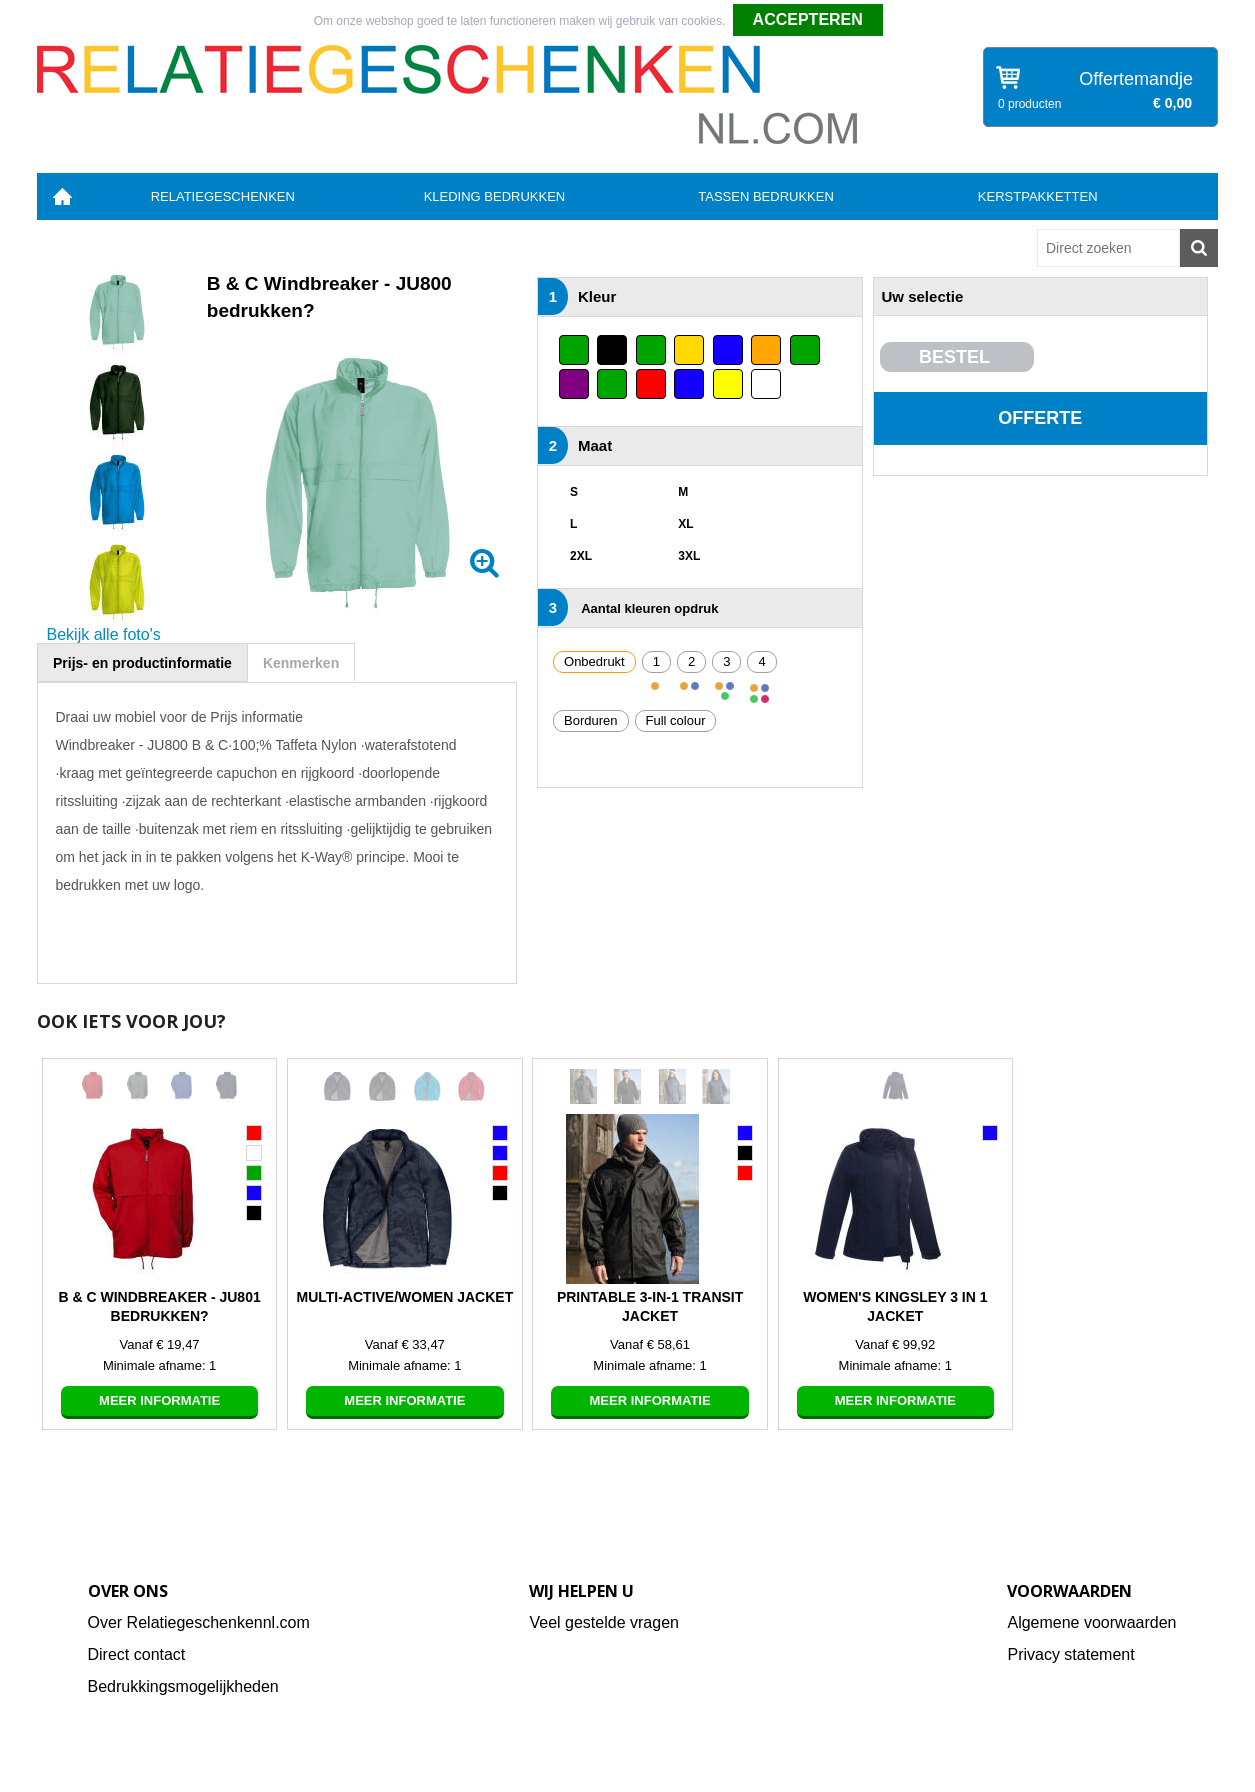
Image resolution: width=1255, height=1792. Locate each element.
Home (62, 196)
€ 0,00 (1172, 103)
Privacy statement (1070, 1654)
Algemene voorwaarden (1091, 1622)
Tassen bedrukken (766, 196)
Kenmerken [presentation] (301, 663)
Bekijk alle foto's (104, 634)
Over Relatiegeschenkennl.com (199, 1622)
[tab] (142, 662)
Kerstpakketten (1038, 196)
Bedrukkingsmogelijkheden (183, 1686)
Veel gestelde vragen (603, 1622)
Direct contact (137, 1654)
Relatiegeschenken (223, 196)
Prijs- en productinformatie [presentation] (142, 663)
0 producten (1029, 104)
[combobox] (1108, 248)
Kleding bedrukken (495, 196)
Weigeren (915, 21)
